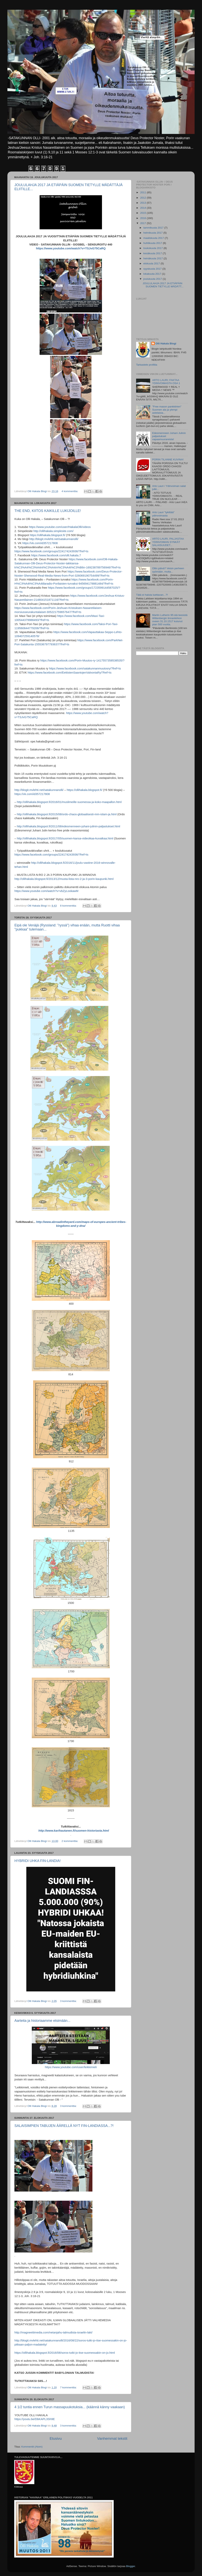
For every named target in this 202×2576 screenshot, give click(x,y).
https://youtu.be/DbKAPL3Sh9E (34, 2419)
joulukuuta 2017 (153, 278)
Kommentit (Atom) (32, 2446)
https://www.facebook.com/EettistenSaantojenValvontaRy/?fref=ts (70, 672)
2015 (143, 212)
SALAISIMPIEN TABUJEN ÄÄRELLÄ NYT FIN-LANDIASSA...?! (63, 2126)
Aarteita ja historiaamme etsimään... (42, 2021)
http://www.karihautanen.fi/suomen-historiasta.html (73, 1830)
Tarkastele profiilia (146, 364)
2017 (143, 223)
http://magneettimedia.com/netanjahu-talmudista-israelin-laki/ (53, 2332)
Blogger (130, 2566)
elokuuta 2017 (152, 263)
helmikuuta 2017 (153, 232)
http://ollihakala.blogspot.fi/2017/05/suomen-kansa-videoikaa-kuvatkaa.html (65, 838)
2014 (143, 207)
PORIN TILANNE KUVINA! (167, 459)
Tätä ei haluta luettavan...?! (152, 594)
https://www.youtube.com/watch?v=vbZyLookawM (46, 891)
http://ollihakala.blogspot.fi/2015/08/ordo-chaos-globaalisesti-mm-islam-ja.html (67, 814)
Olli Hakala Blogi (165, 343)
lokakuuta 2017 (152, 273)
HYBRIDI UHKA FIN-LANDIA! (37, 1861)
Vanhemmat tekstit (112, 2438)
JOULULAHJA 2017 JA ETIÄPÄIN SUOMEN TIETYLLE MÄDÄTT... (163, 285)
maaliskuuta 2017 (154, 238)
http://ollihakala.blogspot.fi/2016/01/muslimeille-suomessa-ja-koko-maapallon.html (69, 802)
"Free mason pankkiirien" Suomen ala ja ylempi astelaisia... (166, 409)
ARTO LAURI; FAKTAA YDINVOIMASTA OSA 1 (166, 382)
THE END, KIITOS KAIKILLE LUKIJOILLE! (47, 511)
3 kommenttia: (68, 2001)
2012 (143, 197)
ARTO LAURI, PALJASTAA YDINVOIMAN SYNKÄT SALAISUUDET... (168, 541)
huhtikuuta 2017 (153, 243)
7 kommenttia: (68, 2387)
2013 (143, 202)
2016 (143, 218)
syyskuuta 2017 (152, 268)
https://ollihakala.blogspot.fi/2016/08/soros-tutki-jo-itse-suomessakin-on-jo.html (64, 2352)
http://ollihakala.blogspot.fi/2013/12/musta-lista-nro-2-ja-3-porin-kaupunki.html (63, 878)
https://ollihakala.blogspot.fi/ (47, 535)
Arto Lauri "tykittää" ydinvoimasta (163, 514)
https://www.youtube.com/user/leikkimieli (71, 2067)
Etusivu (56, 2438)
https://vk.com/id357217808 (40, 543)
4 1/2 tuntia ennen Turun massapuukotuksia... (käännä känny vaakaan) (69, 2407)
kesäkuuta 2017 (153, 253)
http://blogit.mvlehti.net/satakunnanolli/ (53, 539)
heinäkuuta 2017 (153, 258)
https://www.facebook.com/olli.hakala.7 (56, 555)
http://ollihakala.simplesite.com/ (53, 531)
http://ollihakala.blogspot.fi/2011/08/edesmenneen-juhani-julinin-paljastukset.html (68, 826)
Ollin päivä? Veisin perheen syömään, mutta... (168, 570)
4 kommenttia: (70, 491)
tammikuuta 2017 (153, 227)
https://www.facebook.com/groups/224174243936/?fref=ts (51, 551)
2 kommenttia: (70, 1841)
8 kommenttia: (68, 905)
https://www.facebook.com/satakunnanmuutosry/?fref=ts (85, 668)
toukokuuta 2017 (153, 248)
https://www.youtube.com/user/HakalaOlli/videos (60, 527)
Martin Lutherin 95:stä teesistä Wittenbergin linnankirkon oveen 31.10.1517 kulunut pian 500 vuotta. (169, 620)
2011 (143, 192)
